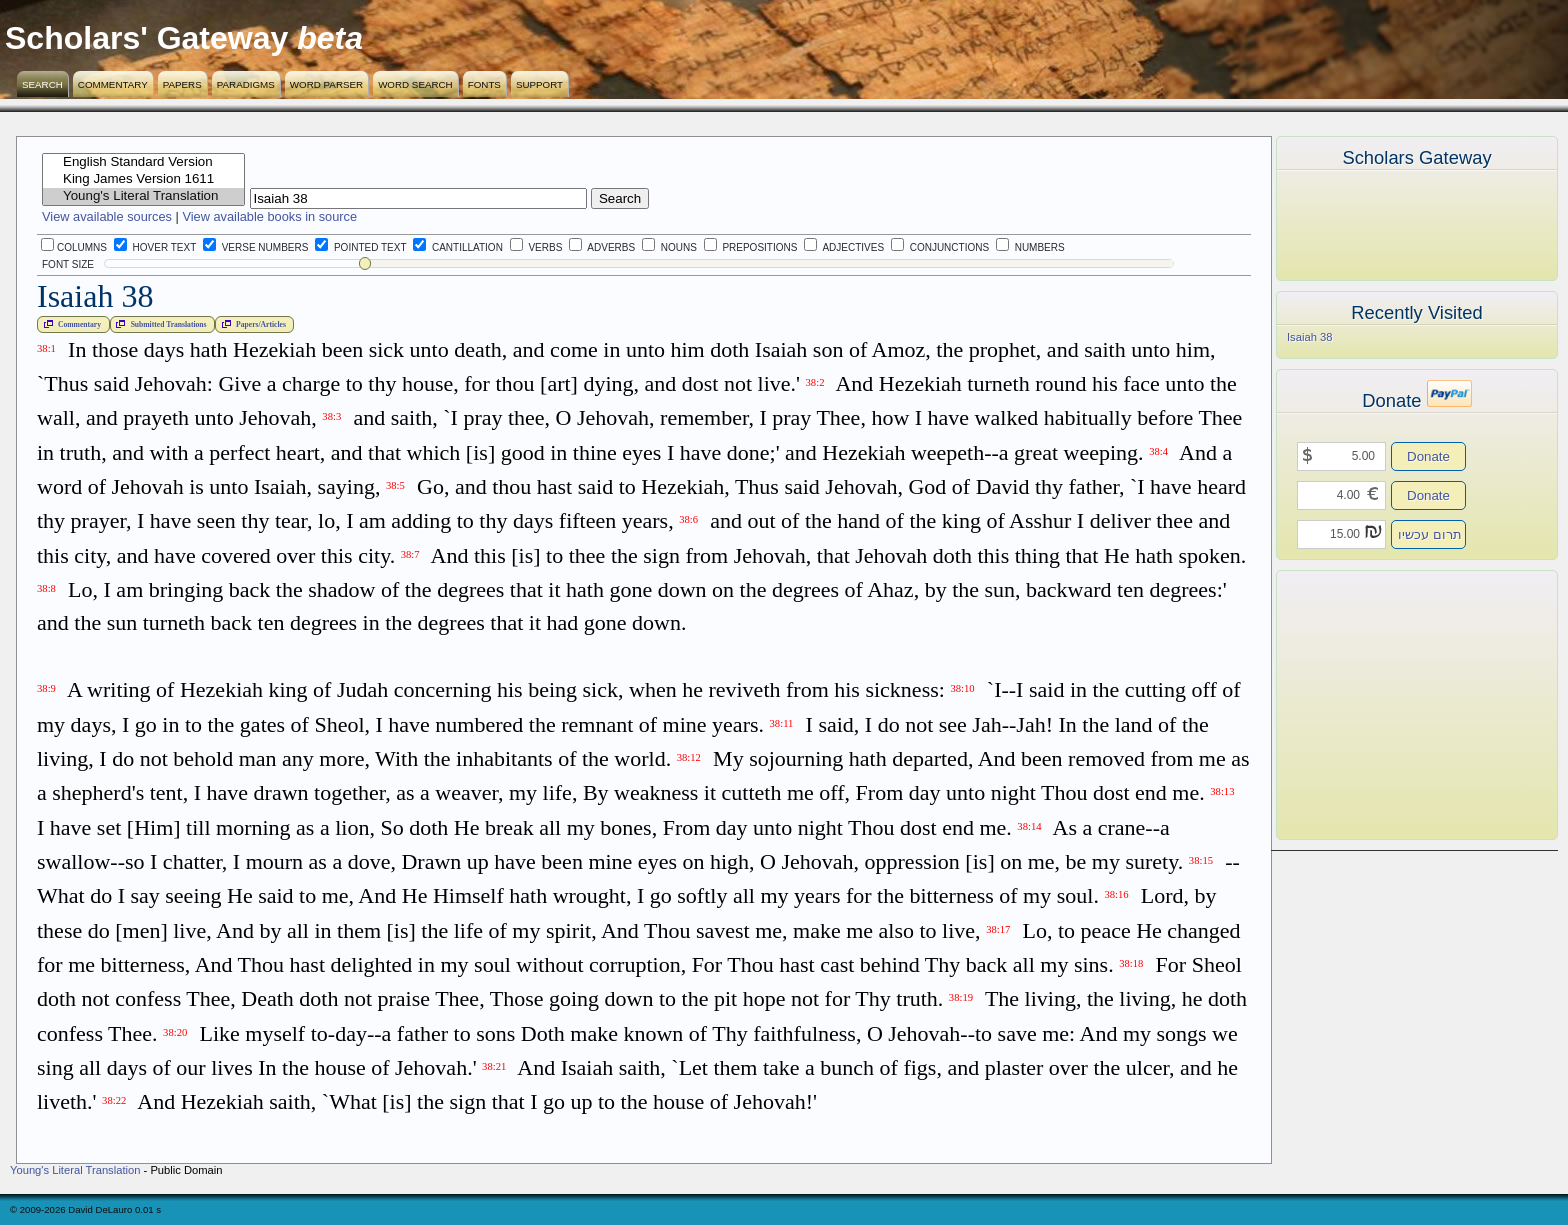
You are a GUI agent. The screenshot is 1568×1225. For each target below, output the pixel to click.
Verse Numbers (252, 247)
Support (539, 84)
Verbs (536, 247)
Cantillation (458, 247)
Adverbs (602, 247)
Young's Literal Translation (143, 196)
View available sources (107, 216)
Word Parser (326, 84)
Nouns (669, 247)
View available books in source (269, 216)
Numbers (1030, 247)
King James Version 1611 (143, 179)
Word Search (415, 84)
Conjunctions (940, 247)
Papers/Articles (252, 324)
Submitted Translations (159, 324)
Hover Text (155, 247)
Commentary (113, 84)
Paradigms (246, 84)
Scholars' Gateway (146, 38)
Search (42, 84)
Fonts (484, 84)
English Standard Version (143, 162)
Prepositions (751, 247)
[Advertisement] (1387, 705)
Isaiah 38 (1309, 337)
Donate (1428, 456)
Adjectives (844, 247)
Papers (182, 84)
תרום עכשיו (1430, 534)
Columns (74, 247)
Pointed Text (360, 247)
